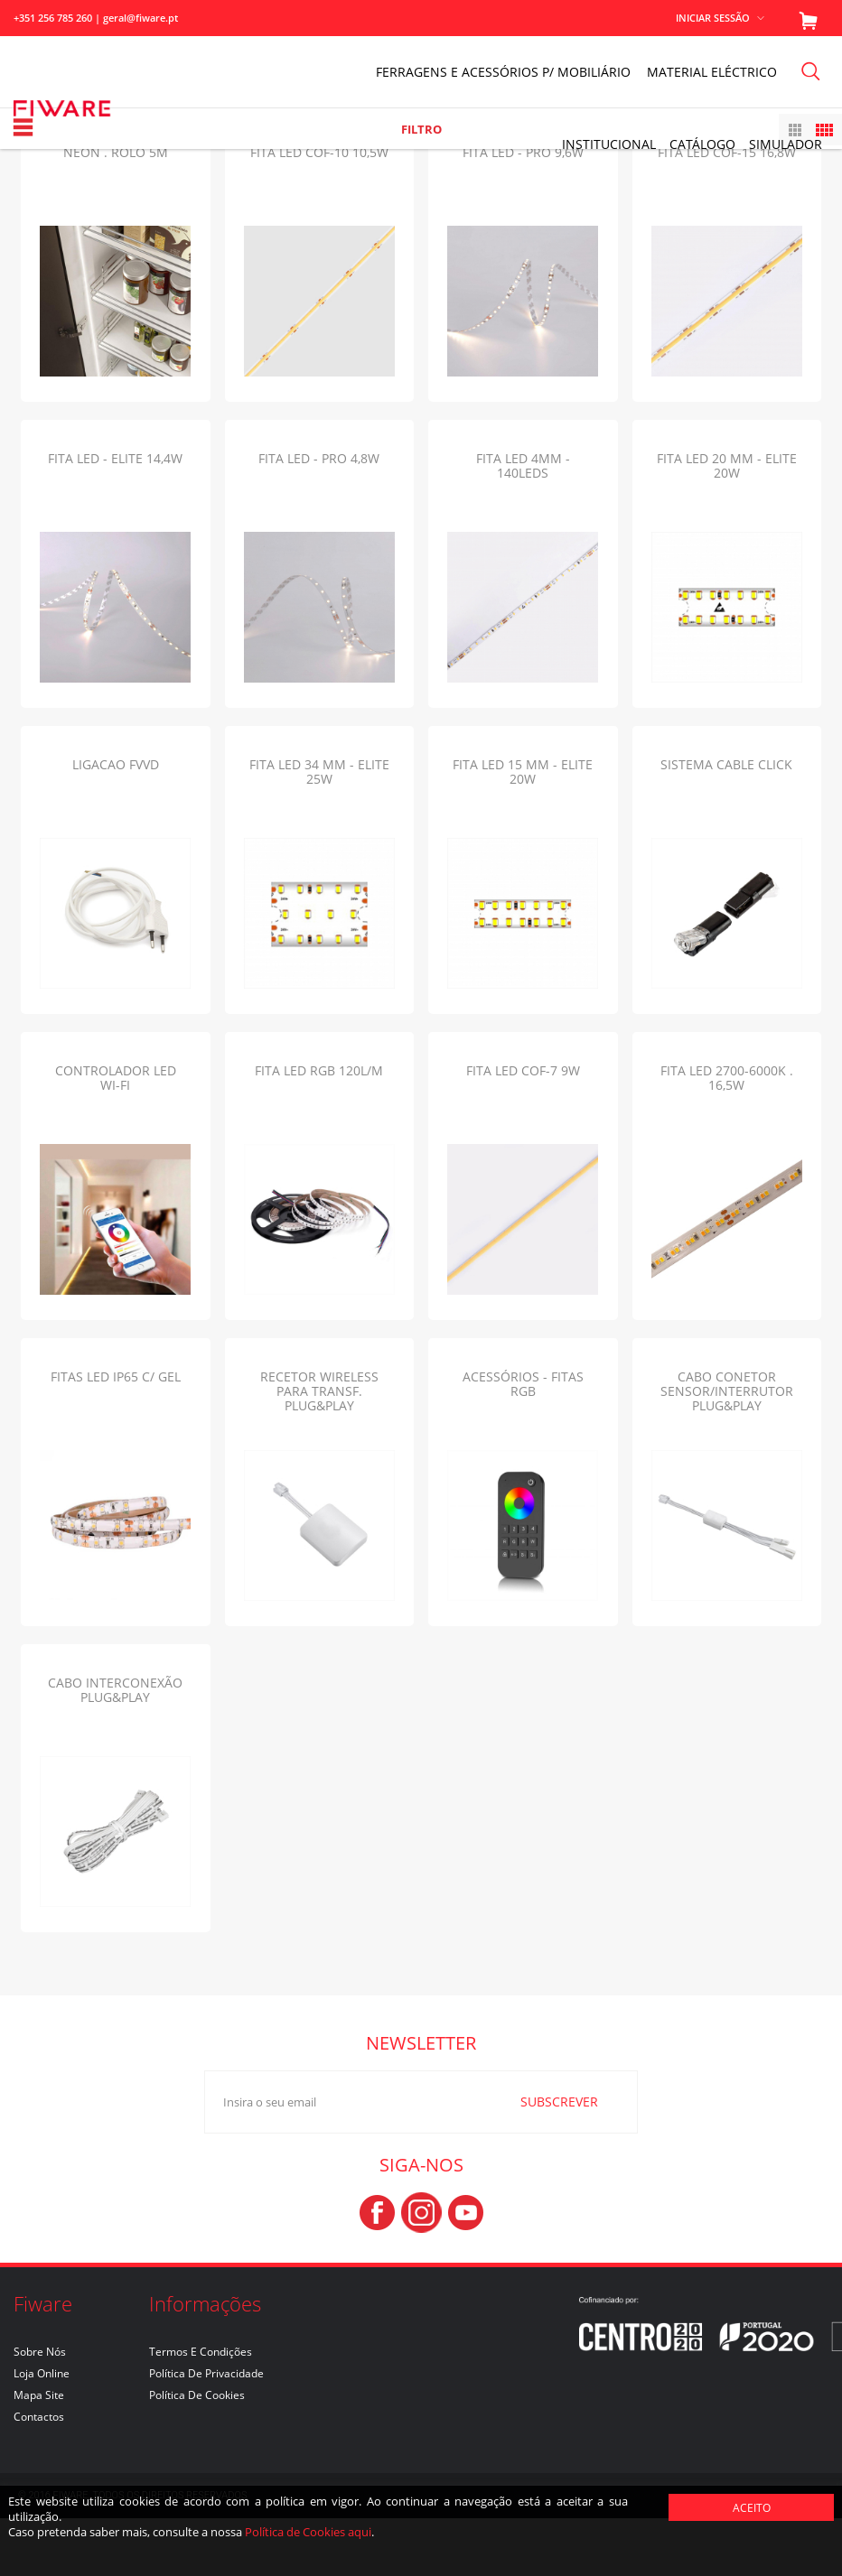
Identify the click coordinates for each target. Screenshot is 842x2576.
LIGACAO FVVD (115, 822)
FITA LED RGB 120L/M (319, 1128)
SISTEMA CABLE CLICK (726, 822)
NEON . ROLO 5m (115, 210)
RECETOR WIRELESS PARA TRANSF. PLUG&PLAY (319, 1449)
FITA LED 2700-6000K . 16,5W (726, 1135)
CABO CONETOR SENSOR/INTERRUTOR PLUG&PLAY (726, 1449)
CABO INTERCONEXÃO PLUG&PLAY (115, 1747)
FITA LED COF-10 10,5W (319, 210)
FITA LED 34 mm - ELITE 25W (319, 829)
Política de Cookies (197, 2452)
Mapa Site (39, 2452)
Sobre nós (40, 2409)
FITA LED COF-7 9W (523, 1128)
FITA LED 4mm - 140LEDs (523, 523)
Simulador (785, 144)
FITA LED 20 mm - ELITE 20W (727, 523)
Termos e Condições (200, 2409)
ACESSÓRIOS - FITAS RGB (523, 1441)
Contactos (39, 2474)
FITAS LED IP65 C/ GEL (116, 1434)
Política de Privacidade (206, 2431)
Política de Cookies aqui (308, 2532)
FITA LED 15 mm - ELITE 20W (523, 829)
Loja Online (42, 2431)
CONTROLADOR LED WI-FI (115, 1135)
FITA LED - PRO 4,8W (318, 516)
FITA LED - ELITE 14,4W (115, 516)
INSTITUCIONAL (609, 144)
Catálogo (702, 144)
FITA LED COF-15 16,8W (727, 210)
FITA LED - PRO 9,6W (523, 210)
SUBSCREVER (539, 2159)
